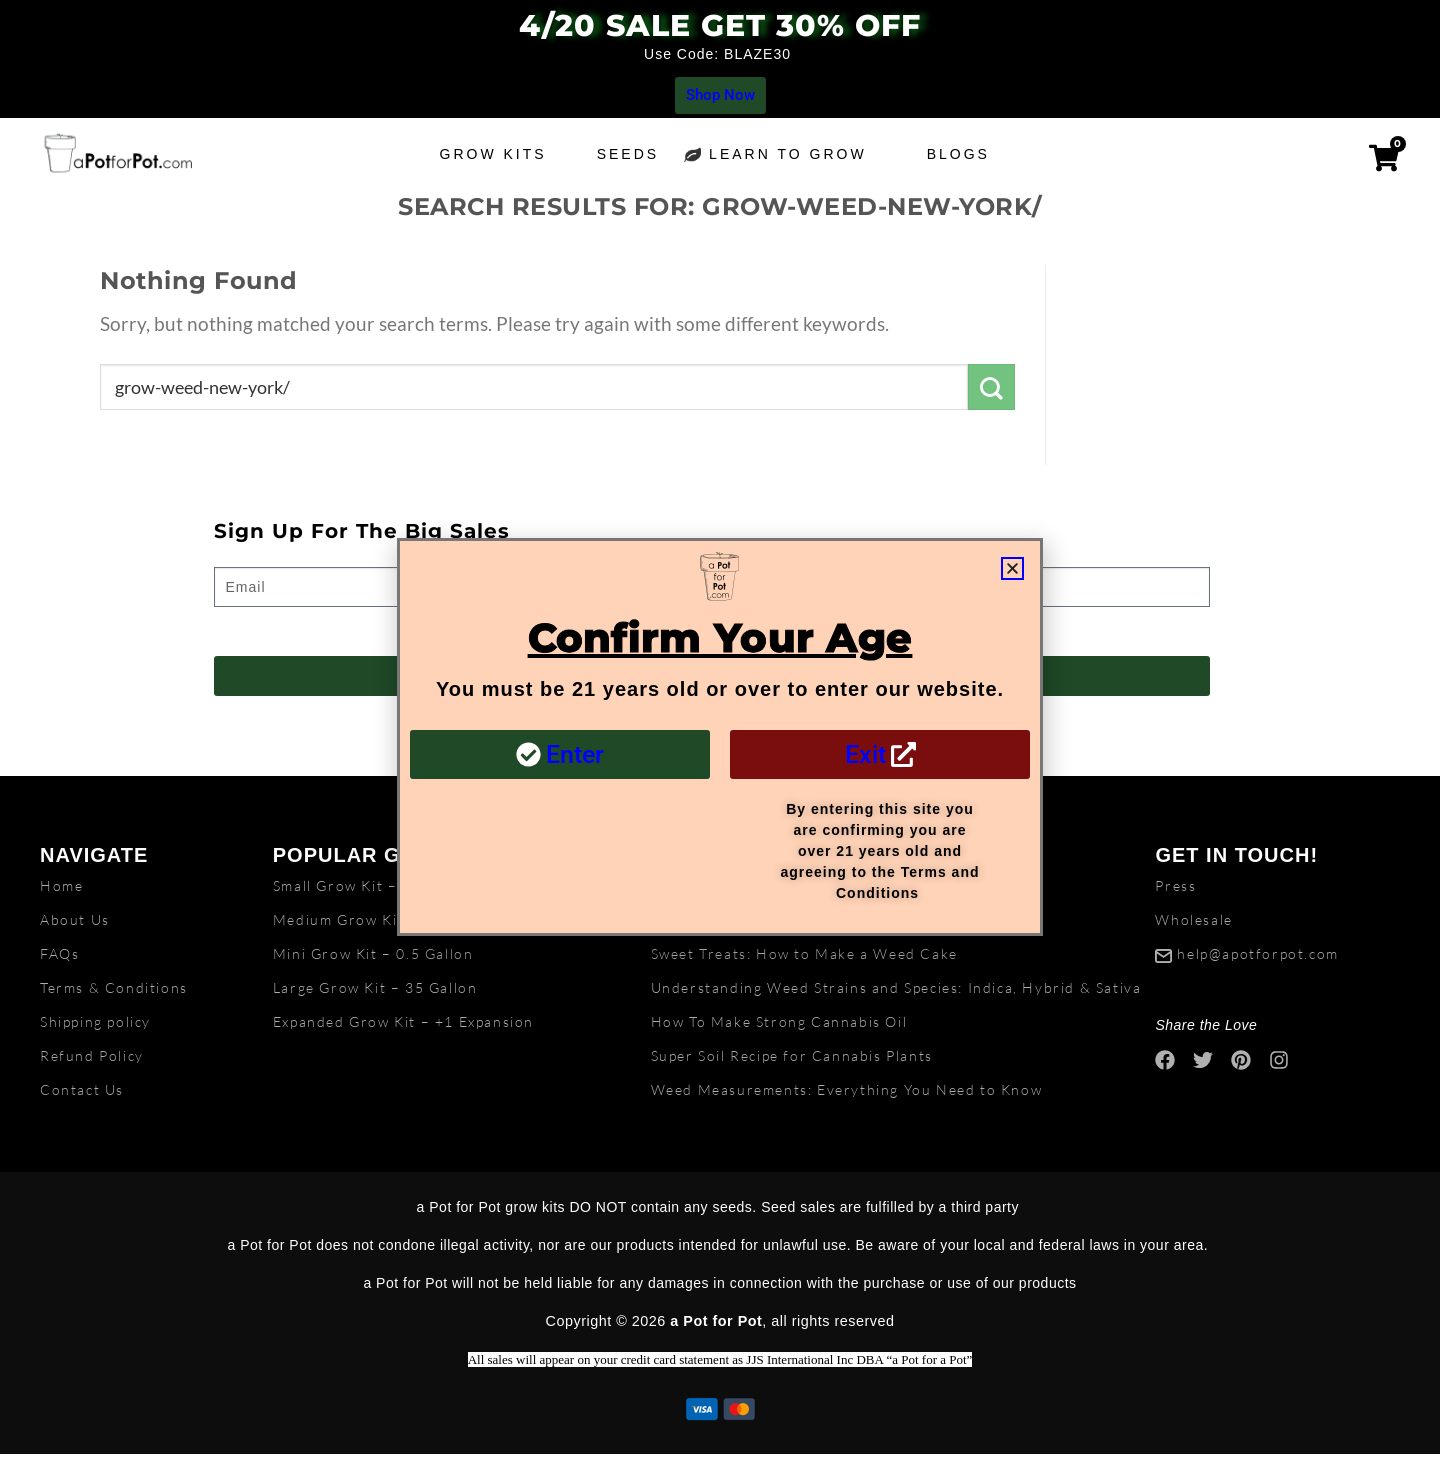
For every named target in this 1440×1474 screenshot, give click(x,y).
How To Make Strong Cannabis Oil (779, 1021)
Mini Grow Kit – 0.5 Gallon (373, 953)
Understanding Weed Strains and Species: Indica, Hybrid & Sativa (896, 987)
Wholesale (1193, 919)
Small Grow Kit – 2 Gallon (369, 885)
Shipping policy (95, 1021)
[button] (1012, 568)
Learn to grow (793, 154)
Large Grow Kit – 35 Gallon (375, 987)
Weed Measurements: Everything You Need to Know (847, 1089)
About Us (75, 919)
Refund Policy (92, 1055)
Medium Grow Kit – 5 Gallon (379, 919)
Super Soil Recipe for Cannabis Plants (792, 1055)
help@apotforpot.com (1257, 953)
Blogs (963, 154)
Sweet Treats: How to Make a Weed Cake (804, 953)
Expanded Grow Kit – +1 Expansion (403, 1021)
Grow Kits (493, 154)
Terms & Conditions (114, 987)
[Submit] (991, 387)
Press (1175, 885)
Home (61, 885)
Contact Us (82, 1089)
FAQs (59, 953)
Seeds (628, 154)
